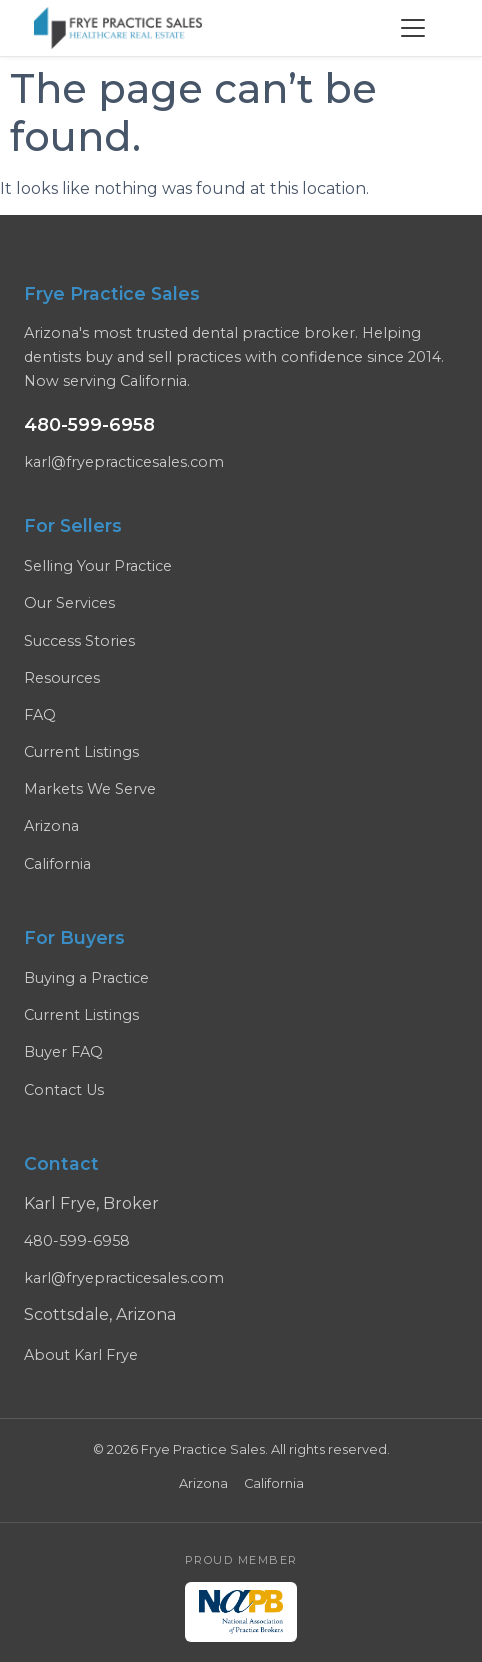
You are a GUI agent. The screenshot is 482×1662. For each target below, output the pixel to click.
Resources (62, 678)
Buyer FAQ (63, 1052)
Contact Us (64, 1090)
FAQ (40, 715)
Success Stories (79, 641)
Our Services (69, 603)
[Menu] (413, 28)
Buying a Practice (86, 978)
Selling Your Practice (98, 566)
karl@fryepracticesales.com (124, 462)
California (57, 864)
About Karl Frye (81, 1355)
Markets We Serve (90, 789)
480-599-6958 (89, 424)
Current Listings (81, 752)
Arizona (51, 826)
